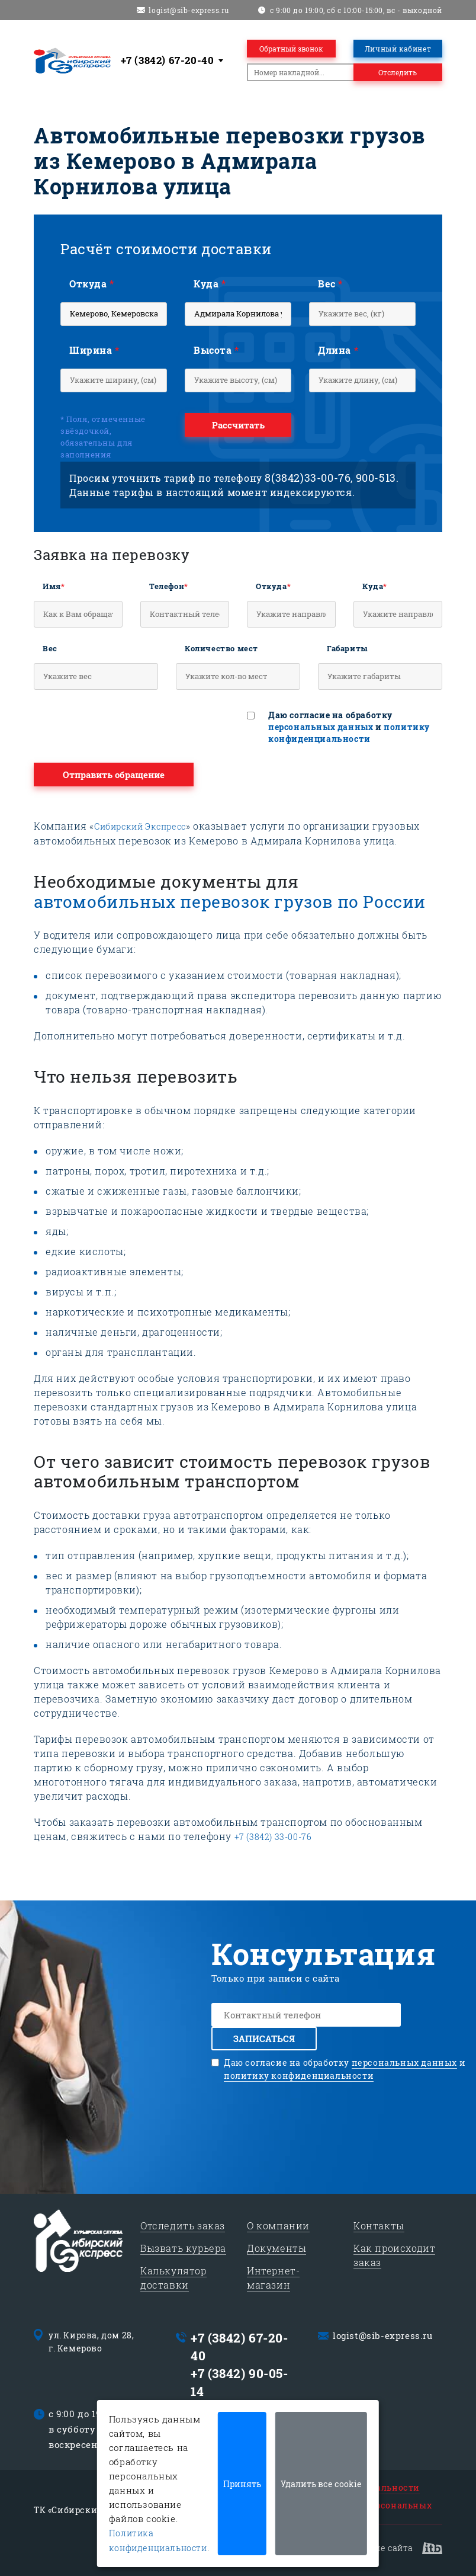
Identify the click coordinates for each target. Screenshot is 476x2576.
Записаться (264, 2038)
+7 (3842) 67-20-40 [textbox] (167, 60)
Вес (330, 283)
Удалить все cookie (321, 2483)
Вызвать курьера (183, 2248)
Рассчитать (238, 425)
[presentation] (124, 729)
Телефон (168, 586)
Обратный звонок (291, 48)
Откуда (91, 283)
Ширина (94, 350)
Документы (276, 2248)
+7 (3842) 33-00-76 (273, 1836)
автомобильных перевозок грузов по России (230, 902)
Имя (54, 586)
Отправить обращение (114, 774)
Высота (216, 350)
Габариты (347, 648)
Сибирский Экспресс (140, 826)
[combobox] (174, 60)
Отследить (397, 72)
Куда (210, 283)
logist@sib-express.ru (189, 10)
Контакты (378, 2225)
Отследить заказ (182, 2225)
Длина (338, 350)
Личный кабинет (398, 48)
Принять (242, 2483)
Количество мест (221, 648)
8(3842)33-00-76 (307, 478)
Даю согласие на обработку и (349, 726)
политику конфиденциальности (349, 732)
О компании (278, 2225)
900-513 (376, 478)
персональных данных (320, 726)
